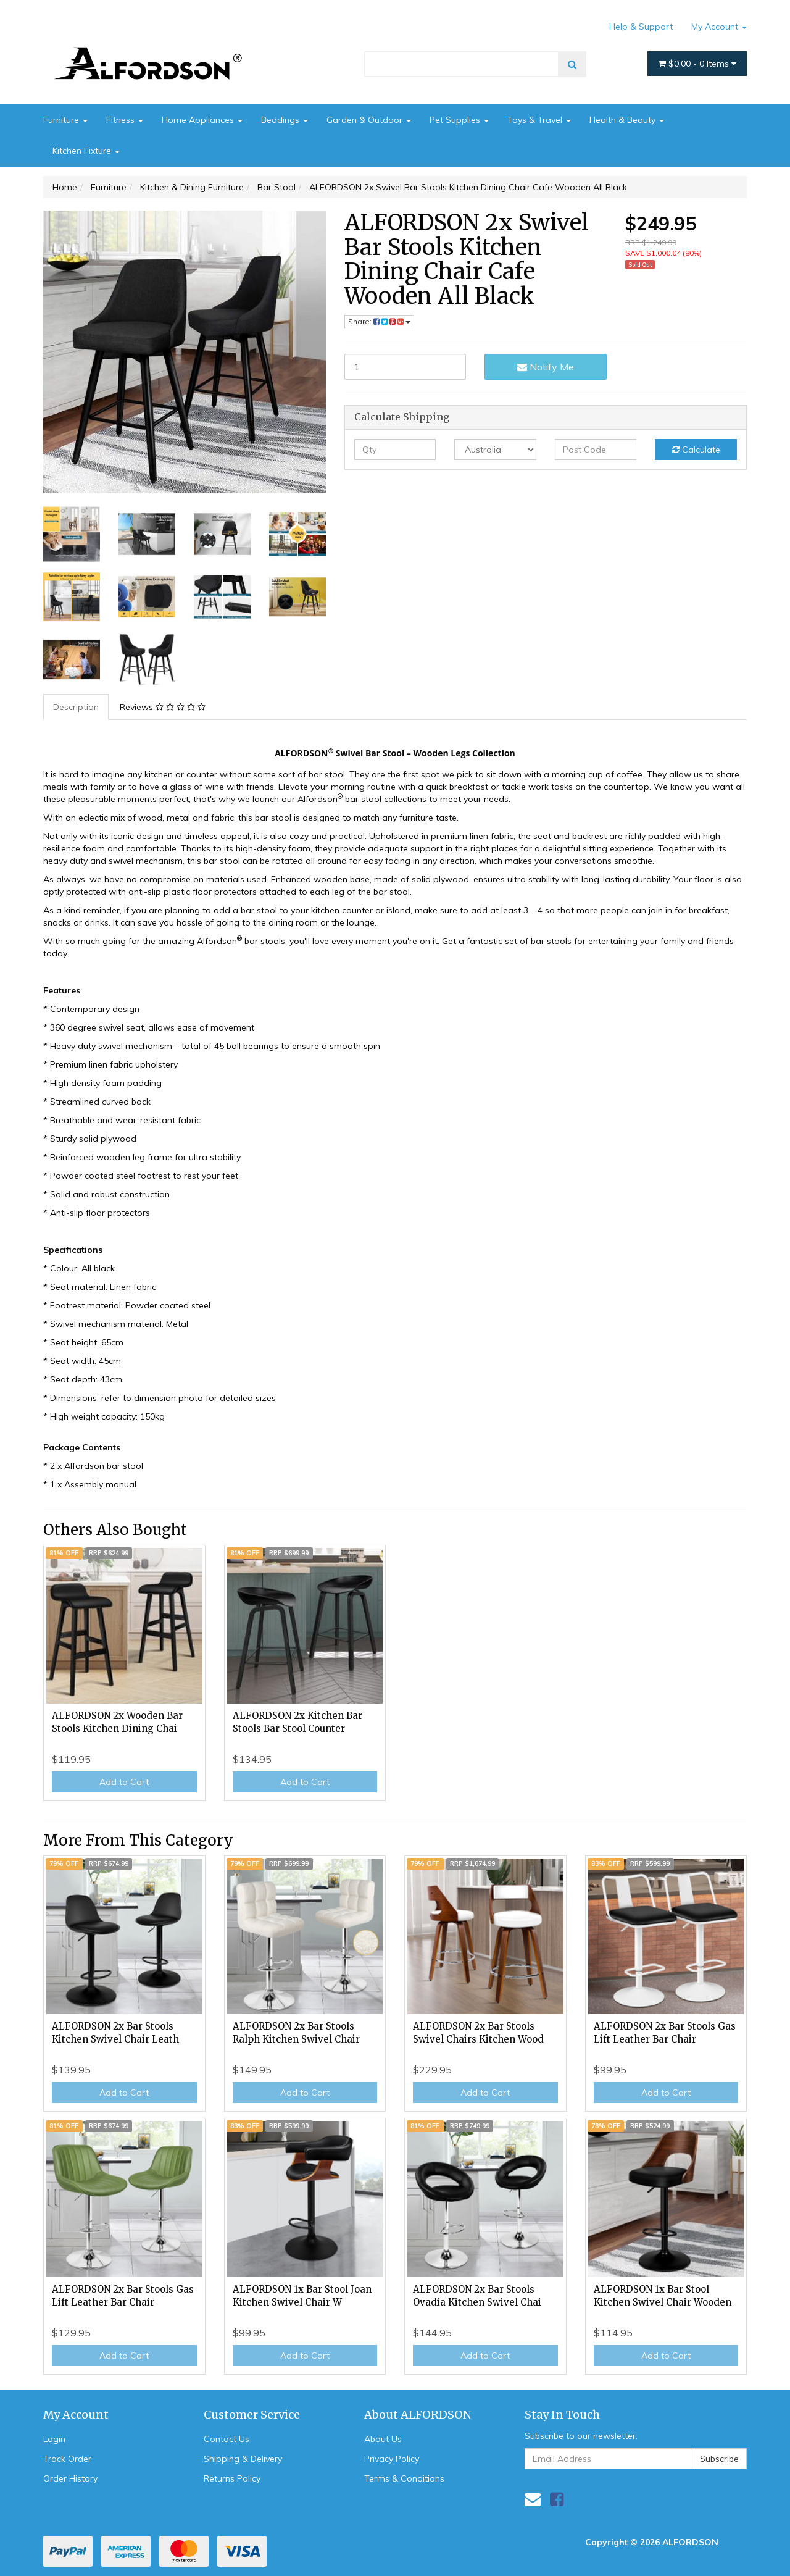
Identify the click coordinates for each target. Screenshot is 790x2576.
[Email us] (533, 2499)
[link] (556, 2499)
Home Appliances (202, 119)
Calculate (696, 449)
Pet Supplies (459, 119)
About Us (383, 2438)
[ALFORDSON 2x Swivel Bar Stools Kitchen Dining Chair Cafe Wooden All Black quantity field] (405, 367)
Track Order (67, 2458)
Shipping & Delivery (243, 2458)
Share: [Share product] (379, 321)
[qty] (395, 449)
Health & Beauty (626, 119)
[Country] (495, 449)
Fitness (124, 119)
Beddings (284, 119)
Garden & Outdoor (368, 119)
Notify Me (545, 367)
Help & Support (641, 26)
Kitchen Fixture (86, 150)
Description (76, 707)
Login (54, 2438)
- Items (697, 63)
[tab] (76, 707)
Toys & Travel (539, 119)
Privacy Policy (391, 2458)
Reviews (163, 707)
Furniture (65, 119)
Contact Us (226, 2438)
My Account (719, 26)
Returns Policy (232, 2478)
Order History (70, 2478)
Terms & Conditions (404, 2478)
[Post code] (596, 449)
